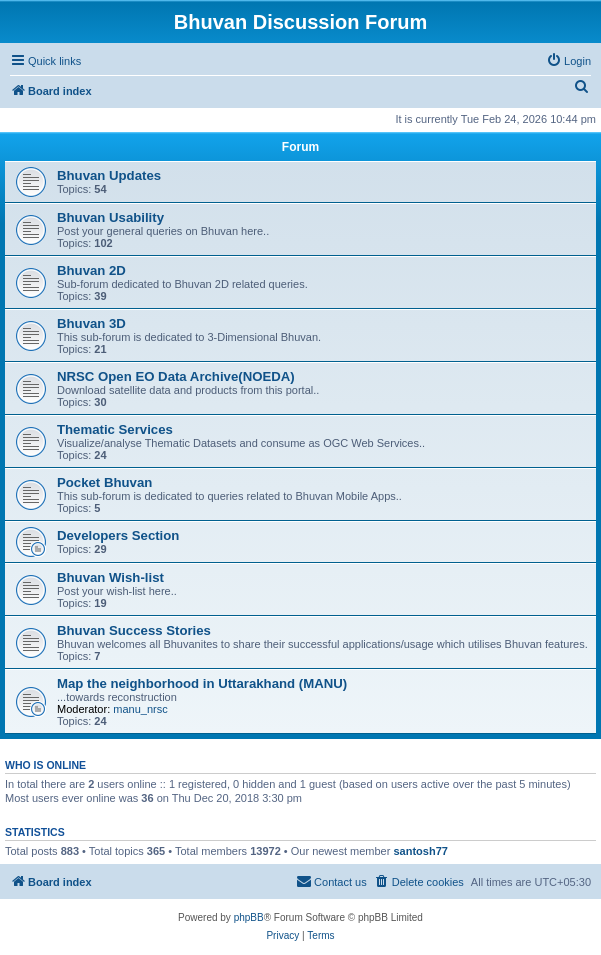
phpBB (249, 917)
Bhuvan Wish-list (110, 577)
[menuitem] (568, 61)
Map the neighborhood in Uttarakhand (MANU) (202, 683)
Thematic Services (115, 429)
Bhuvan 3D (91, 323)
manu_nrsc (140, 709)
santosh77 (420, 851)
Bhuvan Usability (110, 217)
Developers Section (118, 535)
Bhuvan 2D (91, 270)
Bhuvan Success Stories (134, 630)
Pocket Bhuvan (104, 482)
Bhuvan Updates (109, 175)
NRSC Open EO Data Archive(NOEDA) (176, 376)
